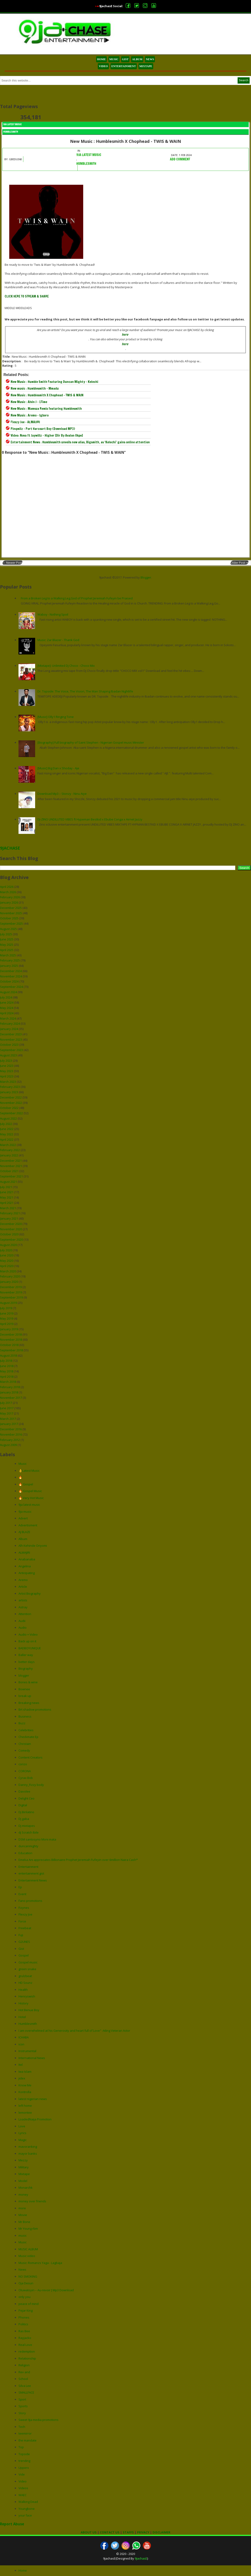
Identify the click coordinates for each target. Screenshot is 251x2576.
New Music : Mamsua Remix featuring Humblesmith (46, 408)
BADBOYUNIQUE (29, 1648)
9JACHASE (10, 848)
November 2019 (11, 1292)
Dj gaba (23, 1819)
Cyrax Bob (25, 1778)
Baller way (25, 1655)
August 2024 (8, 992)
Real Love (25, 2345)
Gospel (23, 1955)
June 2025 (6, 939)
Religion (24, 2365)
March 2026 (8, 892)
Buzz (21, 1723)
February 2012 (10, 1440)
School (23, 2379)
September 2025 (11, 923)
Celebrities (26, 1730)
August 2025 (8, 929)
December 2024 (11, 971)
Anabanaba (26, 1559)
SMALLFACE (26, 2392)
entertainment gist (31, 1873)
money (23, 2194)
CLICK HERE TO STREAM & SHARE (27, 296)
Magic (22, 2140)
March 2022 (8, 1145)
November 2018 (11, 1339)
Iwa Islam (24, 2071)
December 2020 (11, 1224)
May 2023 (6, 1071)
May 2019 (6, 1318)
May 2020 (6, 1260)
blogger (23, 1675)
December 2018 (11, 1334)
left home (25, 2105)
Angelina (24, 1566)
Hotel (22, 2017)
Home (22, 2570)
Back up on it (27, 1641)
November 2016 (11, 1434)
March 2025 (8, 955)
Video (22, 2481)
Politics (23, 2324)
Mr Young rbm (28, 2228)
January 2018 (9, 1392)
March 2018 (8, 1382)
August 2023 (8, 1055)
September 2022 (11, 1113)
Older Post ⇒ (239, 562)
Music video (26, 2256)
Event (22, 1894)
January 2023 (9, 1092)
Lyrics (22, 2133)
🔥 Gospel (25, 1484)
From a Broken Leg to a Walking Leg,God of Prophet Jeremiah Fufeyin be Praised (77, 598)
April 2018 (6, 1376)
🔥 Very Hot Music (31, 1498)
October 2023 (9, 1044)
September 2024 (11, 987)
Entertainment (28, 1867)
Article (22, 1586)
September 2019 (11, 1297)
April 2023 (6, 1076)
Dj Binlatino (26, 1812)
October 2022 (9, 1108)
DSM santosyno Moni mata (37, 1839)
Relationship (27, 2358)
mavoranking (27, 2146)
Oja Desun (25, 2283)
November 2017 (11, 1398)
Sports (23, 2406)
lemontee (25, 2112)
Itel (20, 2065)
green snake (27, 1969)
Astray (23, 1607)
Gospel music (27, 1962)
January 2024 (9, 1029)
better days (26, 1662)
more (22, 2208)
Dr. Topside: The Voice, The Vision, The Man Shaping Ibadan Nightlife (85, 691)
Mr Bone (24, 2222)
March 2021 (8, 1208)
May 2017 (6, 1413)
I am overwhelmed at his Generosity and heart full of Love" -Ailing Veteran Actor (74, 2030)
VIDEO (103, 66)
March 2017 (8, 1419)
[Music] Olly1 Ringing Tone (55, 717)
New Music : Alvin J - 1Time (29, 402)
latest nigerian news (32, 2099)
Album (22, 1539)
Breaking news (28, 1703)
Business (24, 1716)
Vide (21, 2474)
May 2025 (6, 944)
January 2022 (9, 1155)
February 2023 (10, 1087)
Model (22, 2181)
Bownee (24, 1689)
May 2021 (6, 1197)
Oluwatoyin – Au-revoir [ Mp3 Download (46, 2290)
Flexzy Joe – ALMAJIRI (25, 422)
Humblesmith (10, 131)
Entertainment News (32, 1880)
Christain (24, 1744)
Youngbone (26, 2509)
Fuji (20, 1935)
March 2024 (8, 1018)
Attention (24, 1614)
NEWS (150, 59)
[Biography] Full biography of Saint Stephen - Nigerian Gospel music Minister (90, 742)
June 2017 (6, 1408)
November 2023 (11, 1039)
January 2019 (9, 1329)
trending (24, 2461)
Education (25, 1853)
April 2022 (6, 1139)
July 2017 (6, 1403)
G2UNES (24, 1942)
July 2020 (6, 1250)
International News (31, 2058)
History (23, 2003)
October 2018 (9, 1345)
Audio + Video (28, 1634)
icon (21, 2044)
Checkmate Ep (28, 1737)
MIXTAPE (145, 66)
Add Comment (180, 159)
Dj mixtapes (26, 1826)
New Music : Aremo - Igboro (30, 415)
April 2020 (6, 1266)
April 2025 (6, 950)
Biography (25, 1668)
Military (23, 2167)
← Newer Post (12, 562)
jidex (21, 2078)
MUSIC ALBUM (28, 2249)
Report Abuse (12, 2524)
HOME (101, 59)
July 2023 (6, 1060)
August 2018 (8, 1355)
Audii (21, 1621)
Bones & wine (28, 1682)
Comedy (24, 1750)
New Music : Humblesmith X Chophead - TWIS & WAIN (47, 395)
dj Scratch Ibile (28, 1832)
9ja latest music (12, 124)
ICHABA (23, 2037)
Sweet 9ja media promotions (38, 2420)
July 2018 (6, 1360)
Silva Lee (24, 2386)
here (125, 334)
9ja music (24, 1511)
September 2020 (11, 1239)
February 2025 (10, 960)
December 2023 (11, 1034)
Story (22, 2413)
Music (22, 1464)
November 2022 (11, 1103)
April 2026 (6, 887)
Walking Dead (28, 2502)
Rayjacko (24, 2338)
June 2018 (6, 1366)
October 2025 (9, 918)
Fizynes (23, 1908)
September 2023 (11, 1050)
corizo (22, 1764)
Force (22, 1921)
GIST (125, 59)
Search (243, 80)
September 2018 (11, 1350)
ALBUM (137, 59)
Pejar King (25, 2310)
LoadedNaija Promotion (35, 2119)
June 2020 (6, 1255)
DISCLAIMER (161, 2532)
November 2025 (11, 913)
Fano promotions (30, 1901)
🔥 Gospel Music (30, 1491)
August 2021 (8, 1182)
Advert (23, 1518)
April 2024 (6, 1013)
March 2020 (8, 1271)
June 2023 (6, 1066)
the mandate (27, 2440)
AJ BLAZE (24, 1532)
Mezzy (23, 2160)
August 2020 (8, 1245)
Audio (22, 1627)
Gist (21, 1949)
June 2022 (6, 1129)
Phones (23, 2317)
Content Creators (30, 1757)
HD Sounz (25, 1983)
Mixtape (24, 2174)
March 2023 (8, 1082)
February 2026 (10, 897)
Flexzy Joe (25, 1914)
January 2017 (9, 1424)
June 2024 (6, 1002)
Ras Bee (24, 2331)
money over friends (32, 2201)
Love (21, 2126)
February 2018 (10, 1387)
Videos (23, 2488)
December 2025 (11, 908)
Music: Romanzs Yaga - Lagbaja (40, 2263)
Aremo (23, 1580)
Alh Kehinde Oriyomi (32, 1545)
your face (25, 2515)
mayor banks (27, 2153)
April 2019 (6, 1324)
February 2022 (10, 1150)
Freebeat (24, 1928)
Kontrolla (24, 2092)
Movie (22, 2215)
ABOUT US (89, 2532)
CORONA (24, 1771)
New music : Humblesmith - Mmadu (35, 388)
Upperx (23, 2468)
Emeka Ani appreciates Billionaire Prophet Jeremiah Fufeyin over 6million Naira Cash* (78, 1860)
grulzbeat (25, 1976)
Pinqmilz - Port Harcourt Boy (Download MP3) (43, 428)
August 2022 (8, 1118)
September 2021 (11, 1176)
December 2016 (11, 1429)
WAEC (22, 2495)
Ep (20, 1887)
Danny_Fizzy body (31, 1785)
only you (24, 2297)
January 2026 (9, 902)
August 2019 (8, 1303)
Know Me (24, 2085)
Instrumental (27, 2051)
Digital (22, 1805)
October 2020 (9, 1234)
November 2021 (11, 1166)
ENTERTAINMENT (123, 66)
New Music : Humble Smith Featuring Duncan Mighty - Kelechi (54, 381)
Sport (22, 2399)
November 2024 (11, 976)
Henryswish (26, 1996)
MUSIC (114, 59)
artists (22, 1600)
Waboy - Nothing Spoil (52, 614)
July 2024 (6, 997)
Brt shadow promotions (34, 1709)
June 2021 (6, 1192)
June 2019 (6, 1313)
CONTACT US (109, 2532)
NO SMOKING (27, 2276)
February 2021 (10, 1213)
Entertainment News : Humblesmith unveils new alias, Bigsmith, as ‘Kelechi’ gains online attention (80, 442)
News (22, 2269)
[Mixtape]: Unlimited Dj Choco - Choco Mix (66, 666)
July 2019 (6, 1308)
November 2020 (11, 1229)
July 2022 (6, 1124)
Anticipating (26, 1573)
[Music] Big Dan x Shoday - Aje (58, 768)
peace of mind (28, 2304)
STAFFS (128, 2532)
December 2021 (11, 1160)
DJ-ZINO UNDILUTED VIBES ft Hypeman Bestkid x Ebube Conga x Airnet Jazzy (89, 819)
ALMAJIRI (24, 1552)
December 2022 (11, 1097)
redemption (26, 2351)
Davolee (24, 1791)
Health (23, 1990)
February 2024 (10, 1023)
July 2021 (6, 1187)
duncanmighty (28, 1846)
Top (21, 2447)
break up (24, 1696)
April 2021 (6, 1203)
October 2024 (9, 981)
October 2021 (9, 1171)
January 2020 (9, 1282)
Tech (21, 2427)
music (22, 2235)
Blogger (146, 577)
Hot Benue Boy (28, 2010)
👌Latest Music (29, 1470)
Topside (24, 2454)
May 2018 (6, 1371)
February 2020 (10, 1276)
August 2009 (8, 1445)
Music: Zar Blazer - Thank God (58, 640)
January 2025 (9, 966)
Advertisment (27, 1525)
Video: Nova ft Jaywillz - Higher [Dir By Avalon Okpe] (47, 435)
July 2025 (6, 934)
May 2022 (6, 1134)
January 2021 (9, 1218)
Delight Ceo (26, 1798)
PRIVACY (143, 2532)
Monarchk (25, 2187)
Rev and (24, 2372)
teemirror (25, 2433)
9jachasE (141, 2558)
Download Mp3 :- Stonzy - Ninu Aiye (62, 794)
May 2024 (6, 1008)
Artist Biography (29, 1593)
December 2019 (11, 1287)
